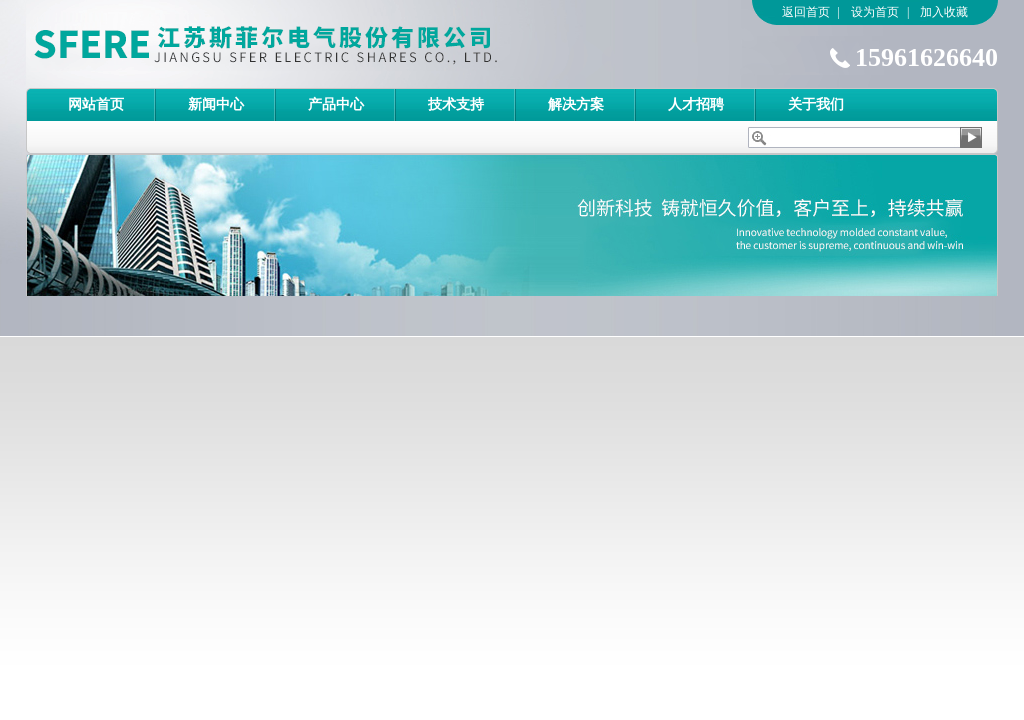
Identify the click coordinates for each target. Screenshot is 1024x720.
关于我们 (816, 104)
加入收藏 (944, 12)
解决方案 (576, 104)
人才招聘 (696, 104)
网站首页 (96, 104)
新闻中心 (216, 104)
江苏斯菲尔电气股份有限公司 (301, 44)
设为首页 (875, 12)
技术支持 (456, 104)
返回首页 (806, 12)
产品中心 (336, 104)
